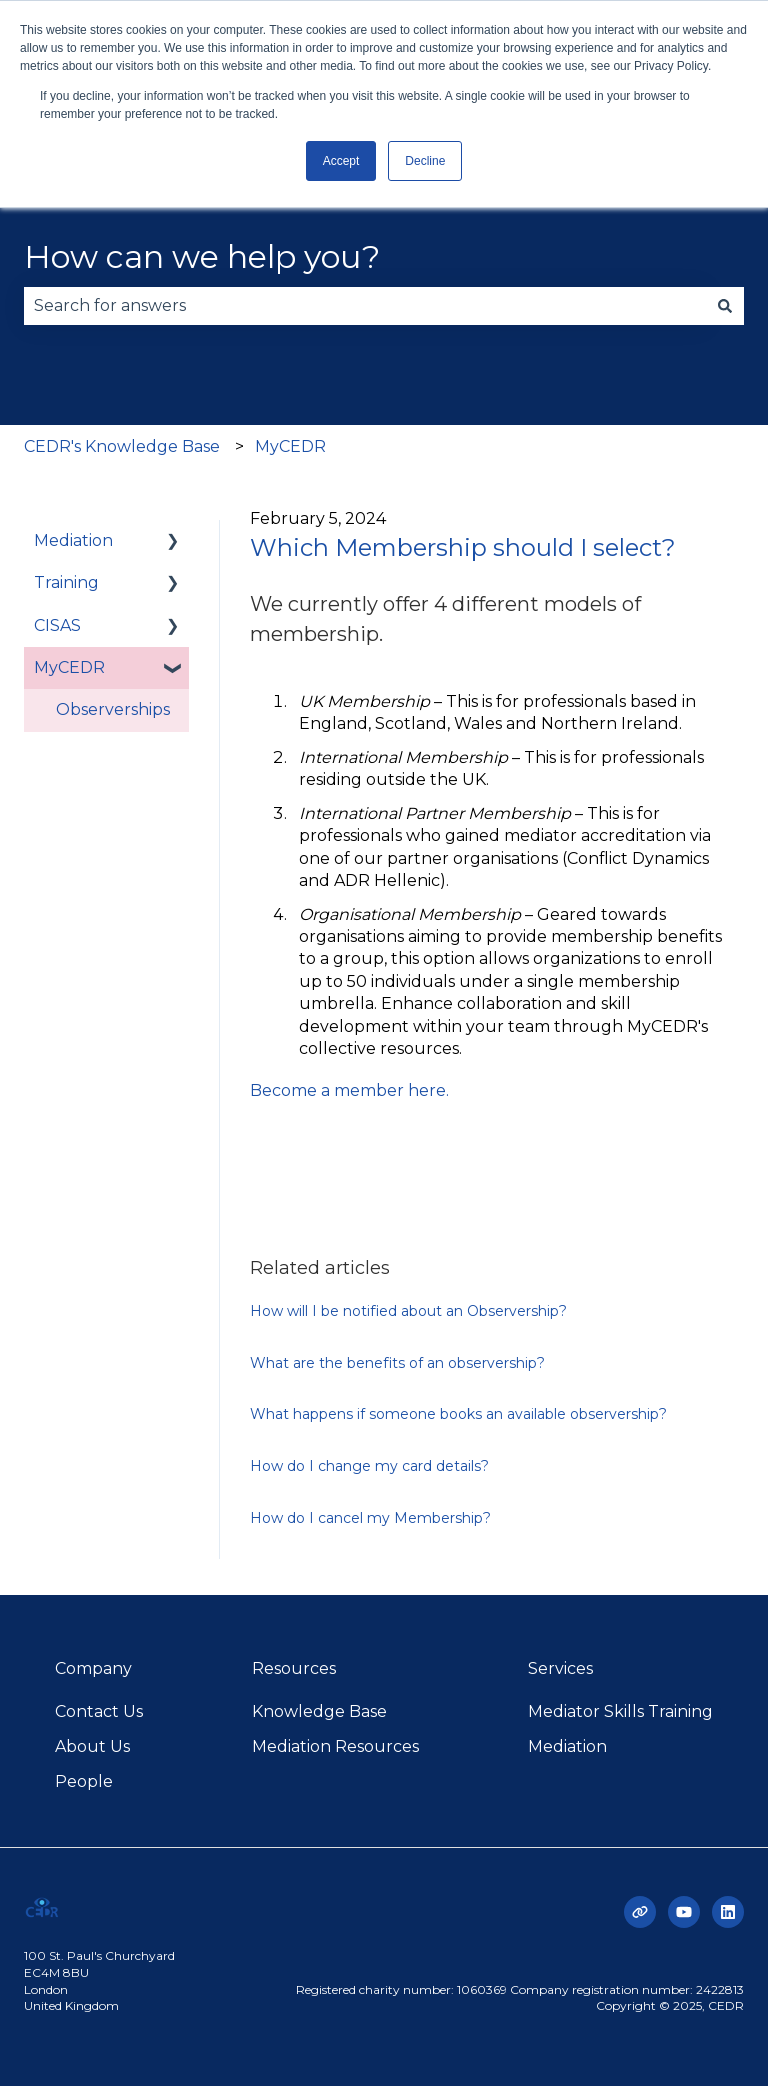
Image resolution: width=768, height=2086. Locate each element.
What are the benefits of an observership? (397, 1363)
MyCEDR (290, 446)
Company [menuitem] (93, 1668)
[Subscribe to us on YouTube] (684, 1912)
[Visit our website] (640, 1912)
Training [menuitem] (66, 582)
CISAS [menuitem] (57, 625)
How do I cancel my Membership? (370, 1518)
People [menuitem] (84, 1781)
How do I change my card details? (369, 1466)
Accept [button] (341, 161)
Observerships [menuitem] (113, 709)
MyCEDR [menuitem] (69, 667)
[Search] (725, 306)
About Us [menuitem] (92, 1746)
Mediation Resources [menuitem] (335, 1746)
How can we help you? (202, 256)
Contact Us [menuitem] (99, 1711)
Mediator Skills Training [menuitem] (620, 1711)
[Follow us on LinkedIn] (728, 1912)
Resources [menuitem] (294, 1668)
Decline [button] (425, 161)
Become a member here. (351, 1090)
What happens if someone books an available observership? (458, 1414)
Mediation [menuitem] (73, 540)
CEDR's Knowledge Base (122, 446)
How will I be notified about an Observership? (408, 1311)
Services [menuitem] (560, 1668)
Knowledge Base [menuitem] (319, 1711)
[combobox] (365, 306)
